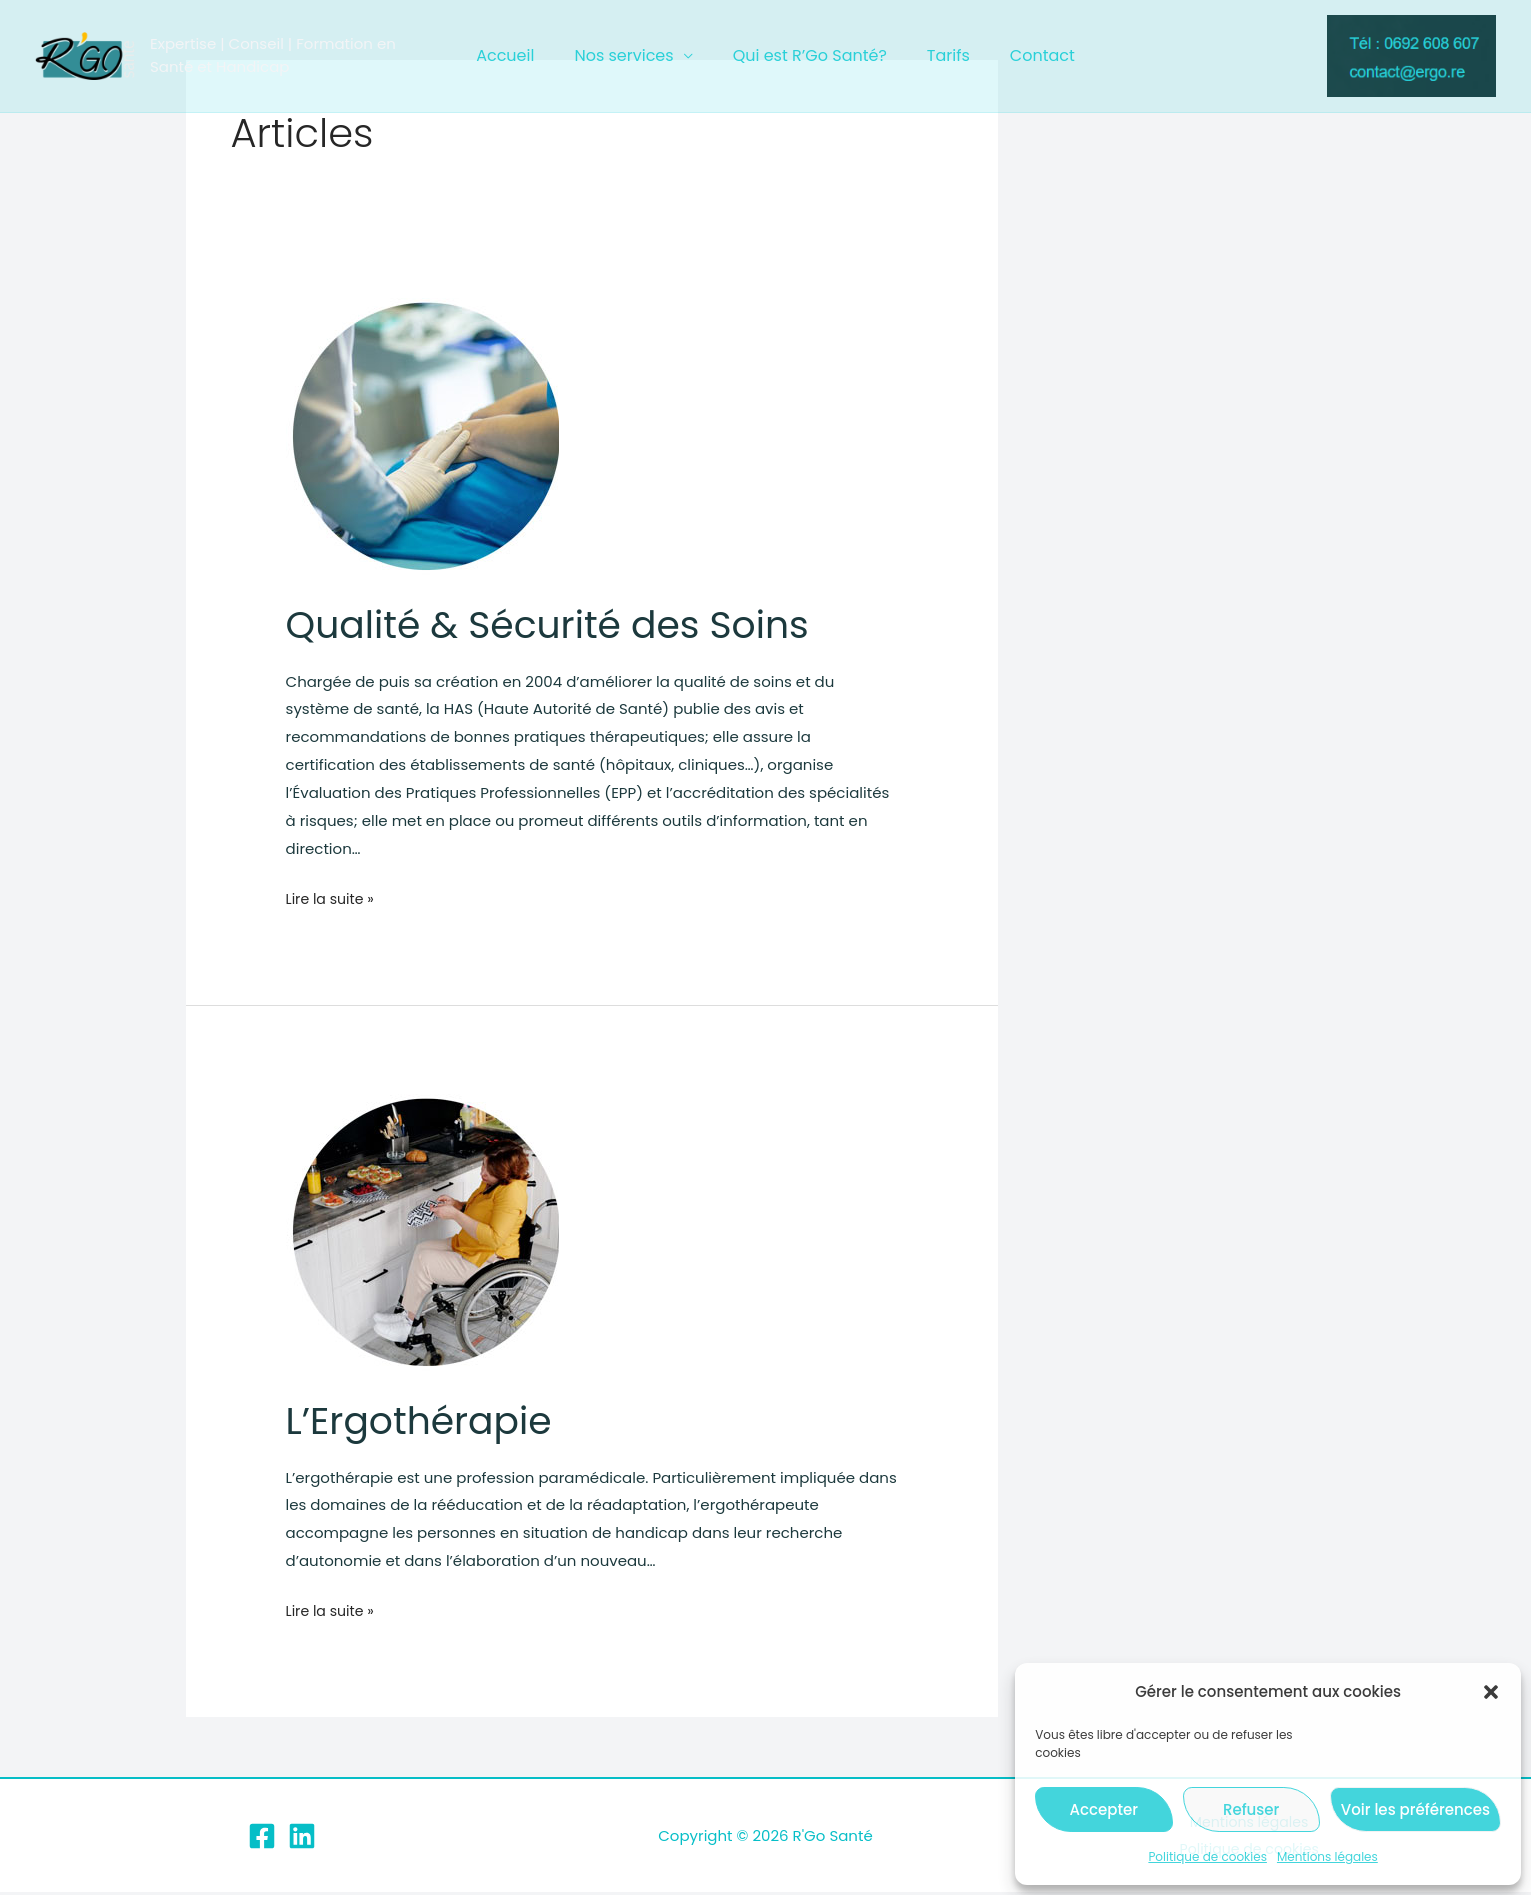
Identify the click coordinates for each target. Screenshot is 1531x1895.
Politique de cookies (1207, 1856)
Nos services (631, 55)
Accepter (1104, 1809)
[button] (1491, 1692)
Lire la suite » (333, 899)
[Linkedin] (302, 1838)
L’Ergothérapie (427, 1420)
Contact (1026, 55)
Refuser (1251, 1809)
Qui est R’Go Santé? (810, 55)
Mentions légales (1327, 1856)
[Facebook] (262, 1838)
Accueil (521, 55)
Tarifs (940, 55)
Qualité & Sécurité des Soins (564, 624)
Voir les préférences (1415, 1809)
